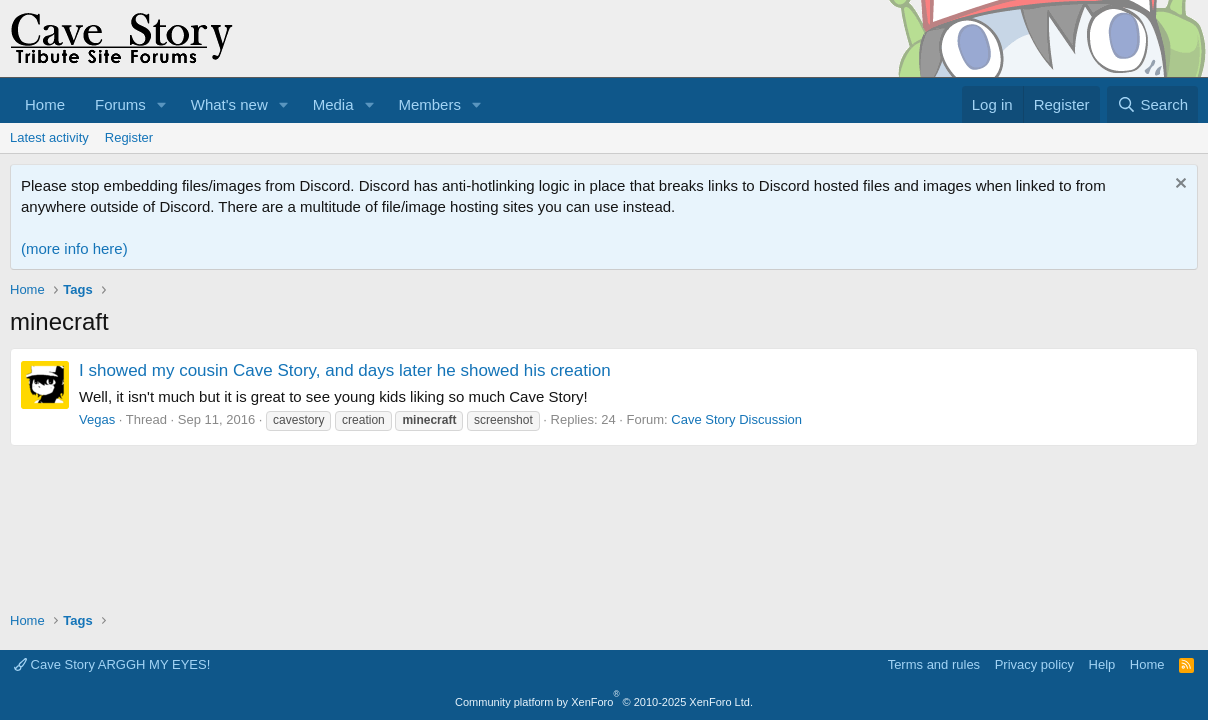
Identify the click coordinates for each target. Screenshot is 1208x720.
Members (429, 104)
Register (129, 137)
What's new (229, 104)
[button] (162, 104)
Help (1102, 664)
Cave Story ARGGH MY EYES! (112, 664)
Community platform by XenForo (604, 702)
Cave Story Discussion (736, 419)
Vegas (97, 419)
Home (45, 104)
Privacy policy (1034, 664)
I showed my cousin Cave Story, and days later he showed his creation (345, 370)
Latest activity (49, 137)
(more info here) (74, 248)
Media (333, 104)
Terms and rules (934, 664)
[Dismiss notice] (1178, 185)
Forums (120, 104)
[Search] (1152, 104)
